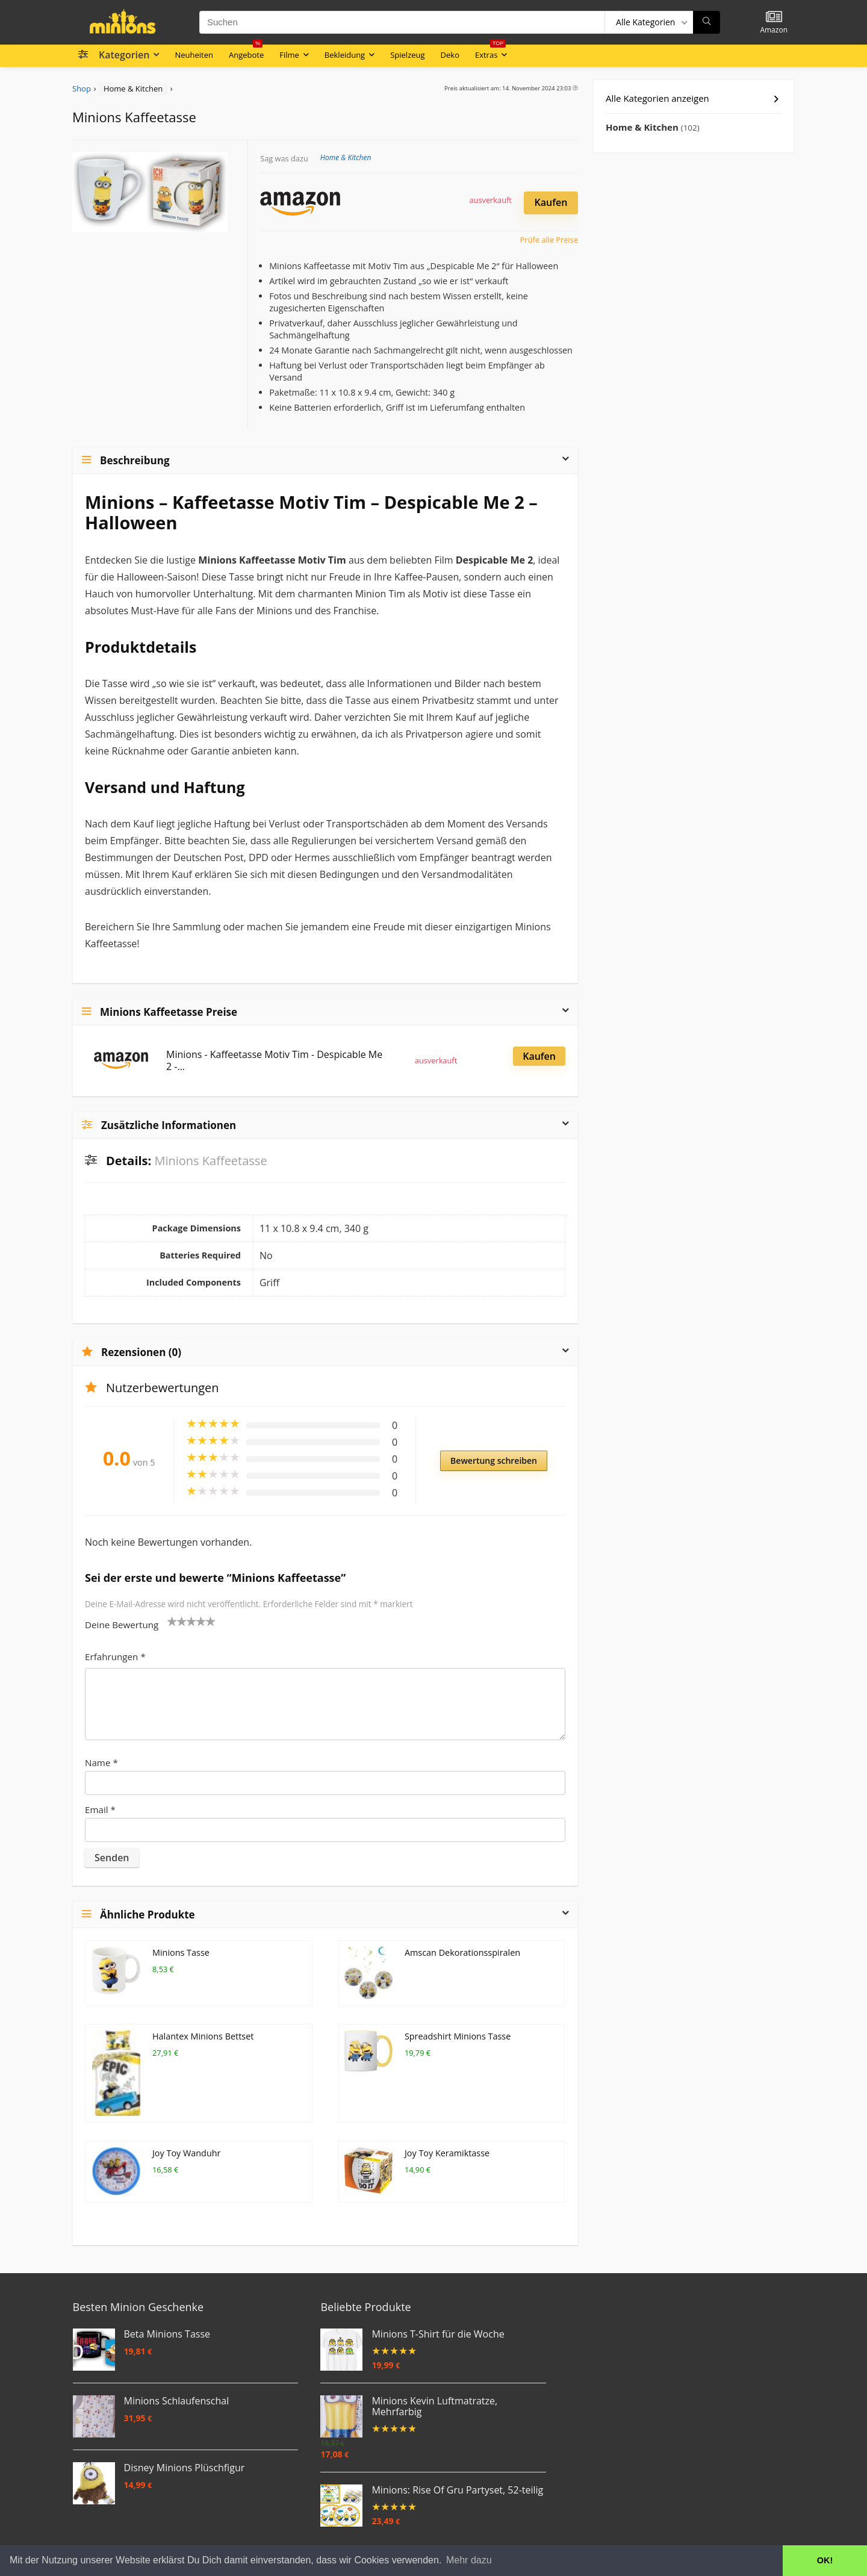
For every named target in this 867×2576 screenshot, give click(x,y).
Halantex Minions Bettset (202, 2036)
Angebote (246, 52)
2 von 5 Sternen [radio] (177, 1621)
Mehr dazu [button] (469, 2560)
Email (100, 1809)
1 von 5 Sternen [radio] (172, 1621)
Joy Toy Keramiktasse (447, 2153)
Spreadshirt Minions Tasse (458, 2036)
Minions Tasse (181, 1952)
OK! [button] (825, 2560)
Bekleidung (345, 54)
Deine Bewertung (121, 1625)
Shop (81, 88)
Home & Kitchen (133, 88)
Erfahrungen (115, 1656)
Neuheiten (194, 54)
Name (101, 1762)
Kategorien (124, 54)
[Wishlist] (774, 17)
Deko (450, 54)
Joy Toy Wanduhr (186, 2153)
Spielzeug (407, 54)
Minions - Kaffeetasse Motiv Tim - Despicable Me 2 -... (274, 1060)
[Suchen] (706, 22)
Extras (490, 52)
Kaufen (550, 202)
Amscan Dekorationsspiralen (462, 1952)
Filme (289, 54)
